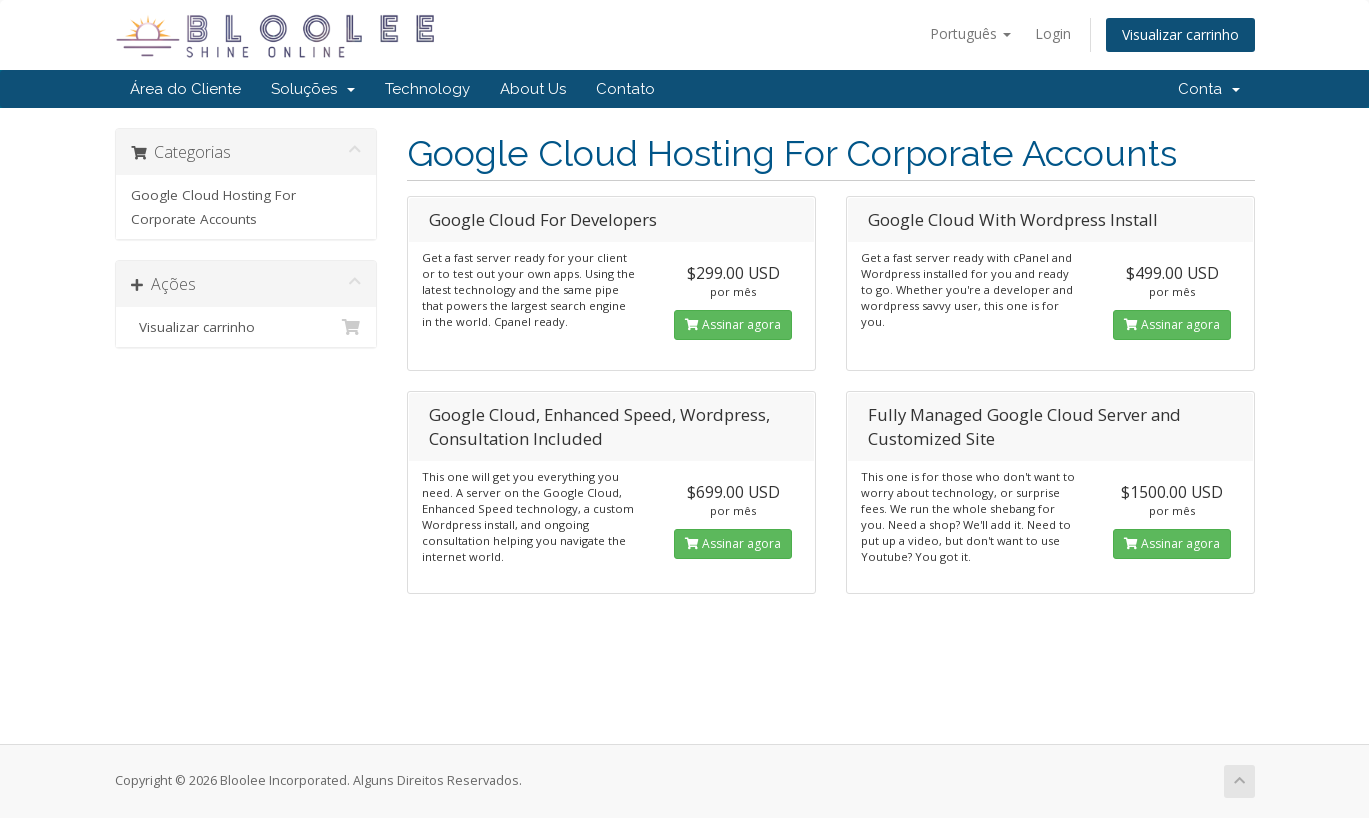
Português (970, 33)
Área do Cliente (185, 89)
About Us (533, 89)
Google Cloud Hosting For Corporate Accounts (213, 207)
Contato (625, 89)
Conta (1209, 89)
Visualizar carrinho (1180, 34)
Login (1053, 33)
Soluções (313, 89)
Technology (427, 89)
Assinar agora (733, 324)
